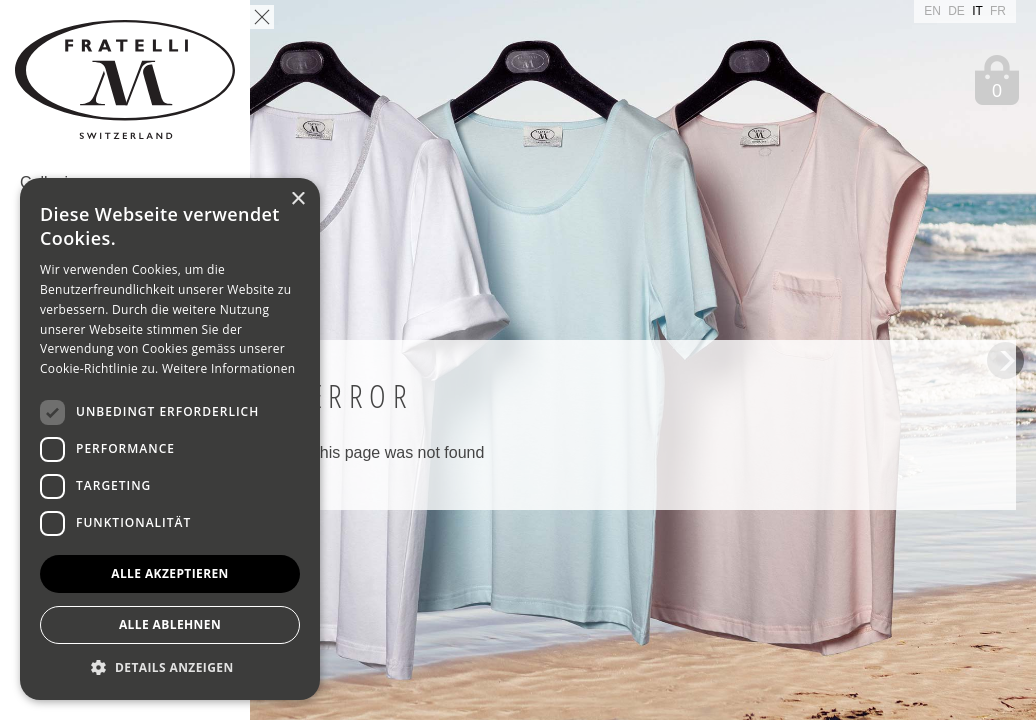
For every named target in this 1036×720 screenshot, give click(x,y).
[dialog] (170, 439)
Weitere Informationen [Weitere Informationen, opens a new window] (229, 368)
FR (998, 11)
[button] (170, 668)
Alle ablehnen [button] (170, 624)
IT (979, 11)
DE (958, 11)
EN (934, 11)
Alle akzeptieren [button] (170, 573)
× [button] (297, 199)
